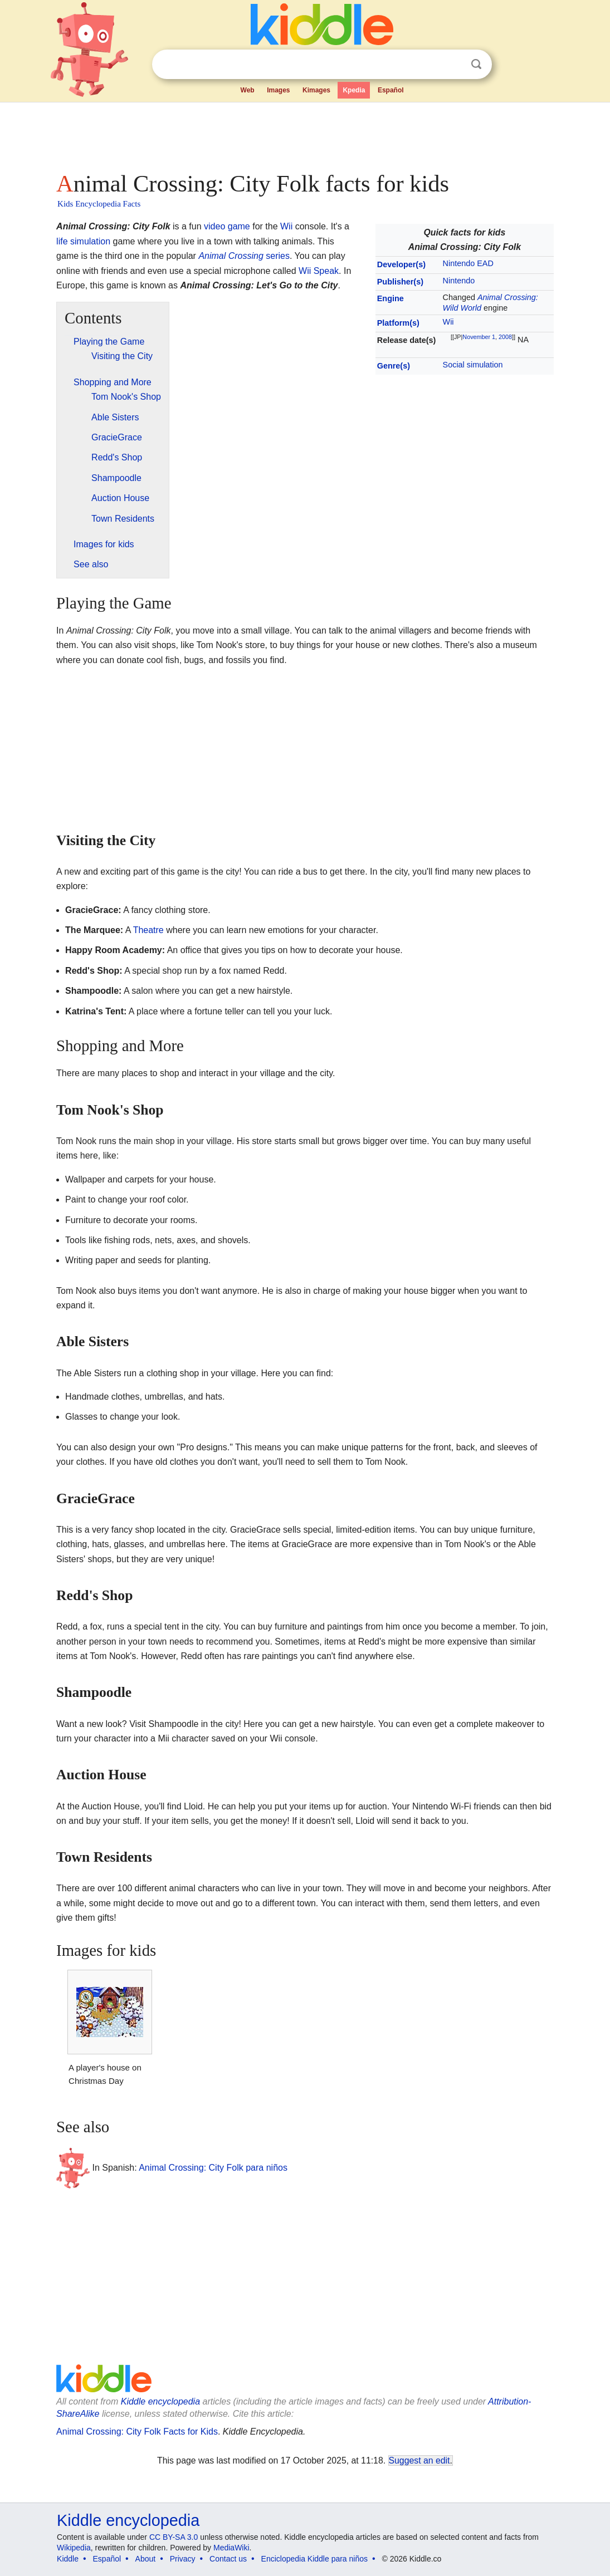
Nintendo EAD (468, 263)
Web (248, 90)
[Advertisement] (304, 133)
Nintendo (459, 280)
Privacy (183, 2558)
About (145, 2558)
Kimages (316, 90)
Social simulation (473, 364)
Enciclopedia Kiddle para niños (314, 2558)
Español (391, 90)
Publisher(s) (400, 281)
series (244, 256)
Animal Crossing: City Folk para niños (213, 2167)
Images (278, 90)
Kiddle (68, 2558)
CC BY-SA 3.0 (173, 2537)
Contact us (228, 2558)
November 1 (478, 336)
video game (227, 226)
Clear (453, 64)
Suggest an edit (419, 2460)
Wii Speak (319, 271)
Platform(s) (398, 322)
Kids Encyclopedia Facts (98, 203)
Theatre (148, 930)
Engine (390, 298)
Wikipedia (74, 2547)
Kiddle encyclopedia (160, 2401)
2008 (505, 336)
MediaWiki (231, 2547)
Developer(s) (401, 264)
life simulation (83, 241)
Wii (448, 321)
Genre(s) (393, 365)
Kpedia (354, 90)
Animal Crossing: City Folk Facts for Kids (137, 2431)
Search (476, 64)
